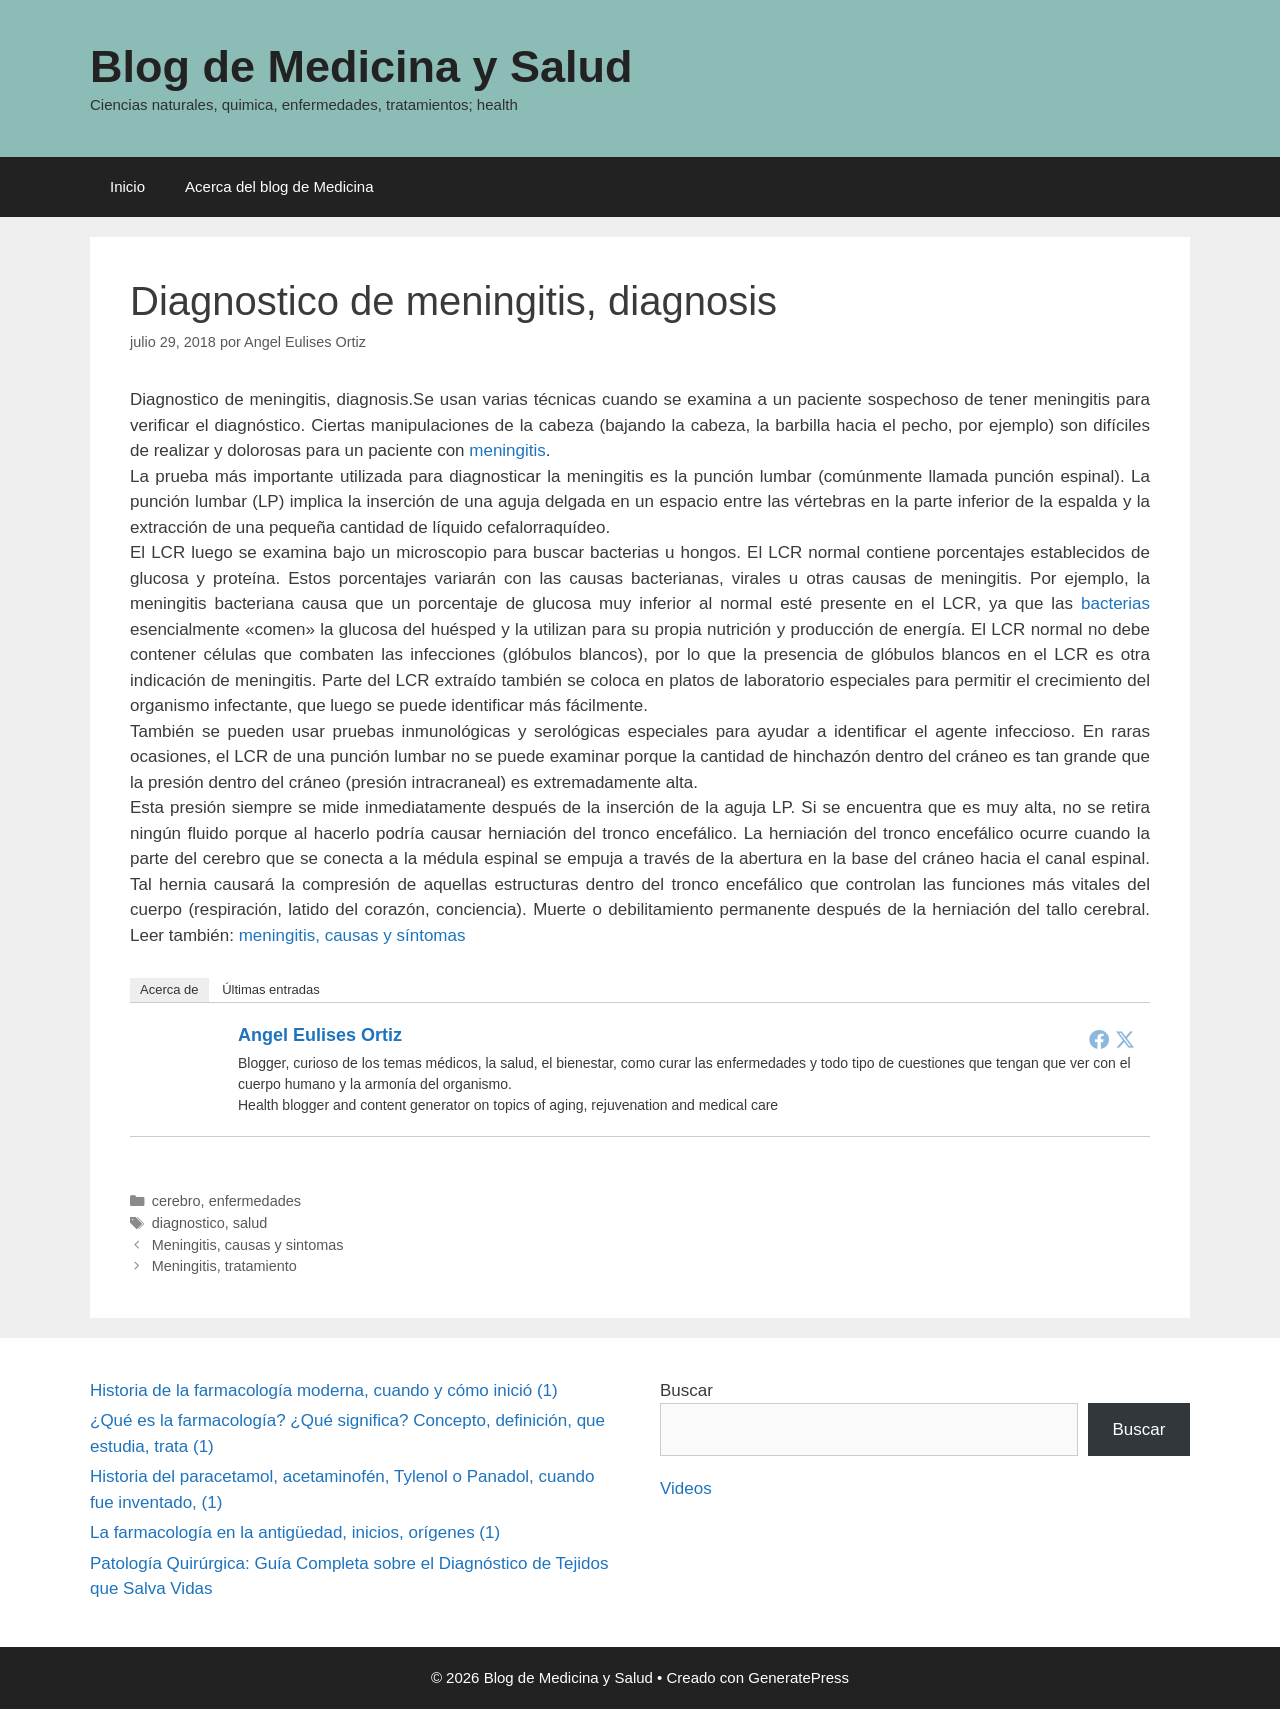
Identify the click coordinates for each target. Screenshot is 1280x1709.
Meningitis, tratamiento (224, 1266)
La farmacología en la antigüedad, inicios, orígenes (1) (295, 1532)
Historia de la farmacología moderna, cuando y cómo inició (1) (324, 1390)
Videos (686, 1488)
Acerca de (169, 989)
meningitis (507, 450)
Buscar (686, 1390)
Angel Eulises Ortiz (320, 1035)
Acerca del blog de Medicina (279, 186)
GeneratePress (798, 1677)
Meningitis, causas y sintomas (248, 1245)
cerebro (176, 1201)
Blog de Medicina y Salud (361, 66)
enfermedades (255, 1201)
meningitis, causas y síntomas (352, 935)
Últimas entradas (271, 989)
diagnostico (188, 1223)
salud (250, 1223)
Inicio (127, 186)
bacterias (1115, 603)
